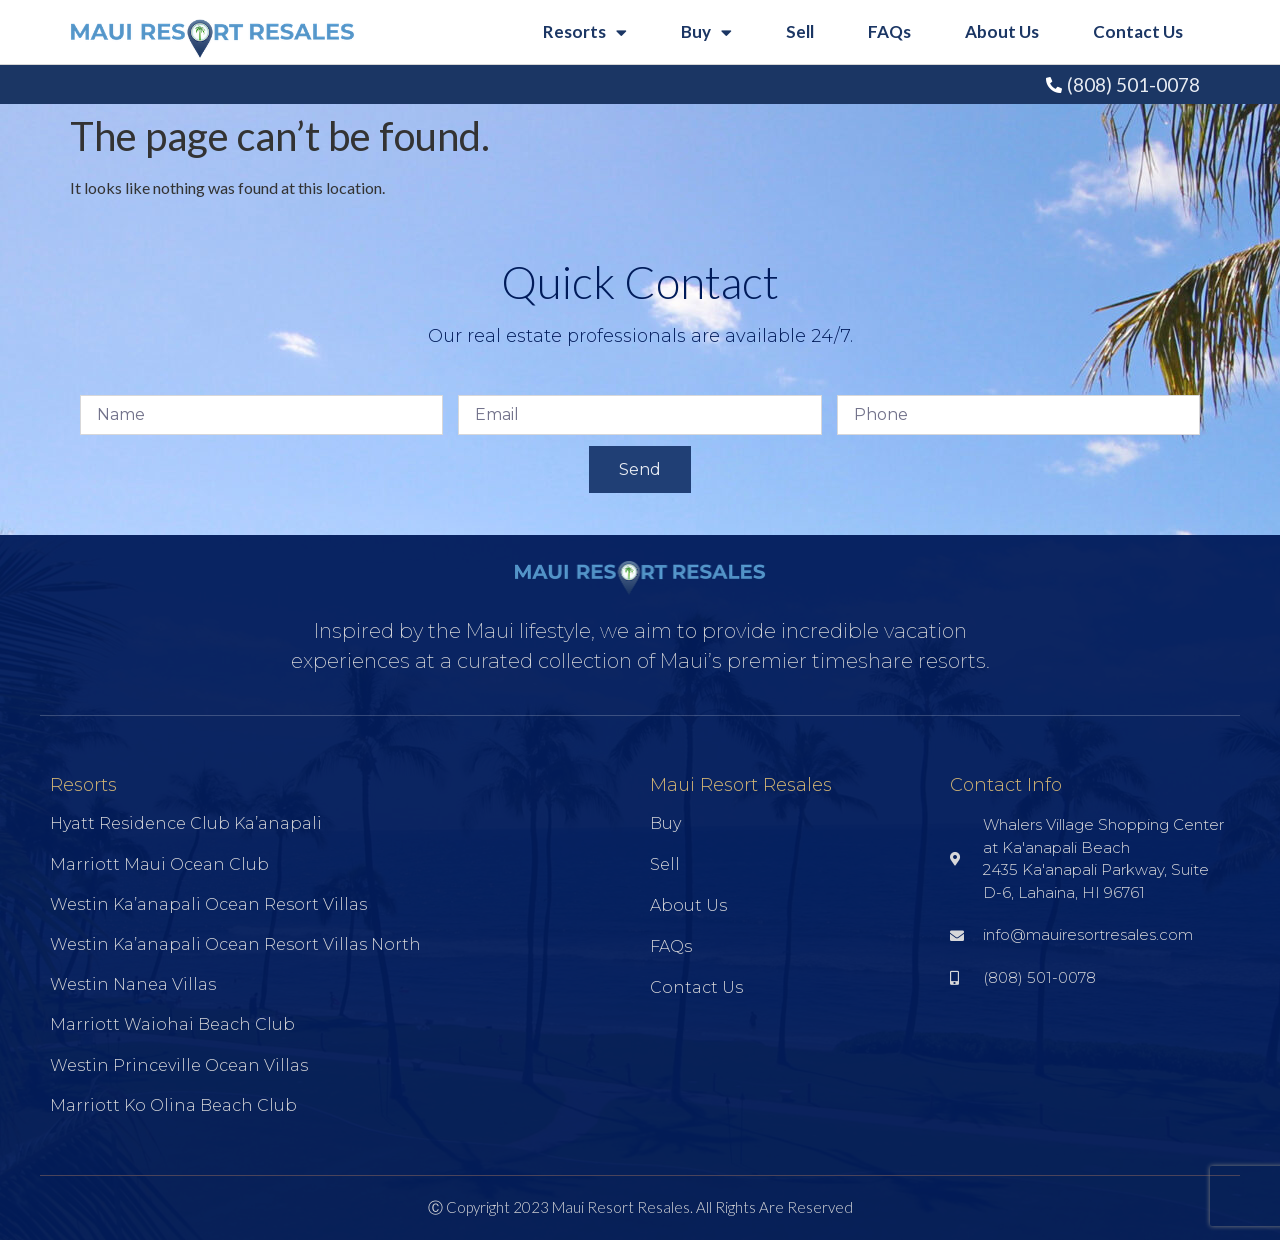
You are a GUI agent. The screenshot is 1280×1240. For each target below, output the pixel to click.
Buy (706, 32)
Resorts (585, 32)
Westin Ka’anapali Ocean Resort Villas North (235, 944)
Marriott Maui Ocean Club (159, 864)
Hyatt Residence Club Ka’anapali (186, 823)
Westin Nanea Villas (133, 984)
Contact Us (1138, 31)
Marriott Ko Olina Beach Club (173, 1105)
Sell (800, 31)
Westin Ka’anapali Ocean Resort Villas (208, 904)
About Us (1002, 31)
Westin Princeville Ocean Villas (179, 1065)
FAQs (889, 31)
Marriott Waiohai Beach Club (172, 1024)
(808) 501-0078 (1133, 84)
